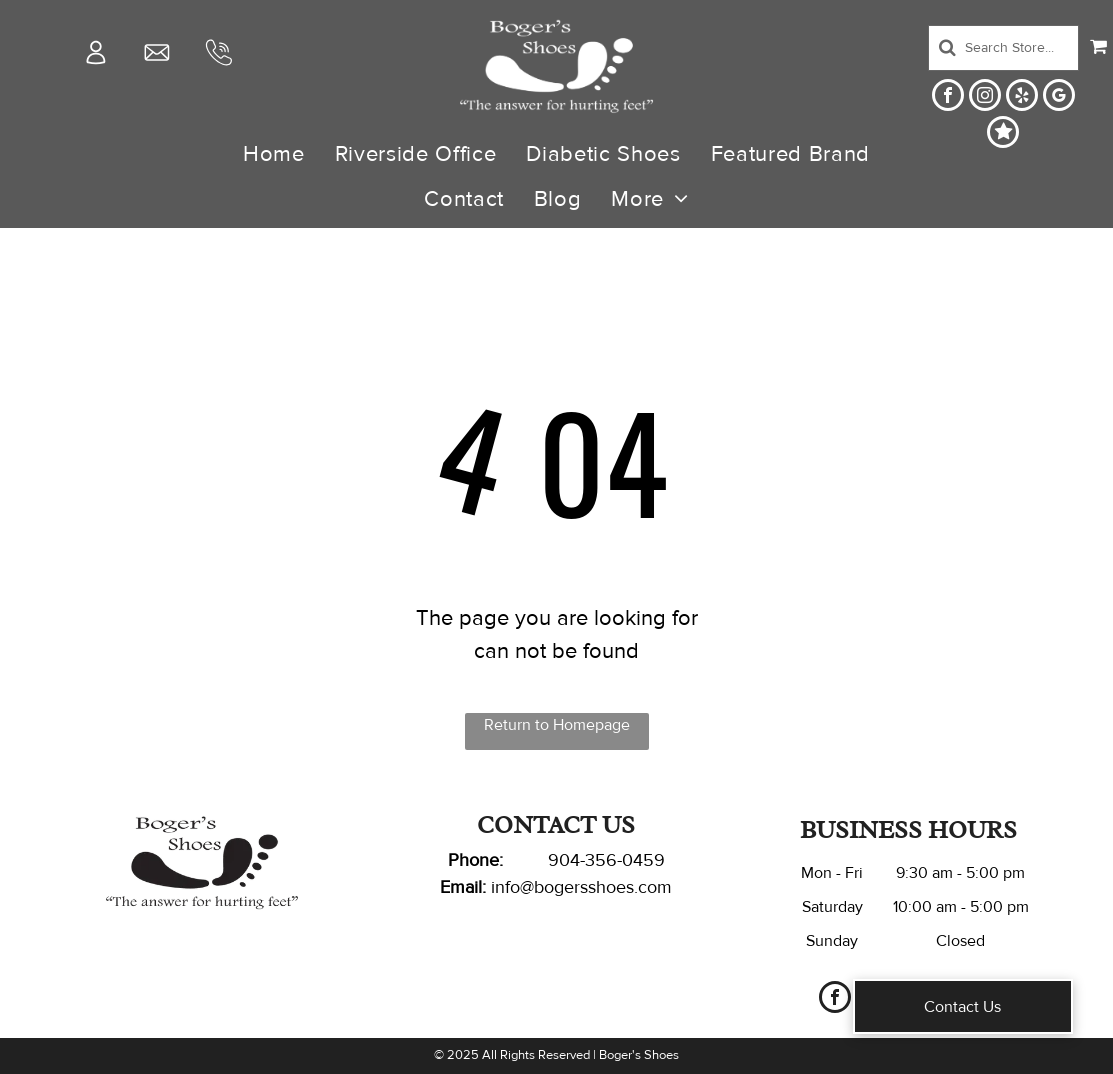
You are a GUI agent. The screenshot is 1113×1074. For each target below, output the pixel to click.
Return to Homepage (557, 725)
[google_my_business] (1059, 97)
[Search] (1004, 48)
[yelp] (1022, 97)
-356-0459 (622, 860)
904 (564, 860)
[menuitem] (274, 154)
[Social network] (1003, 134)
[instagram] (985, 97)
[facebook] (948, 97)
